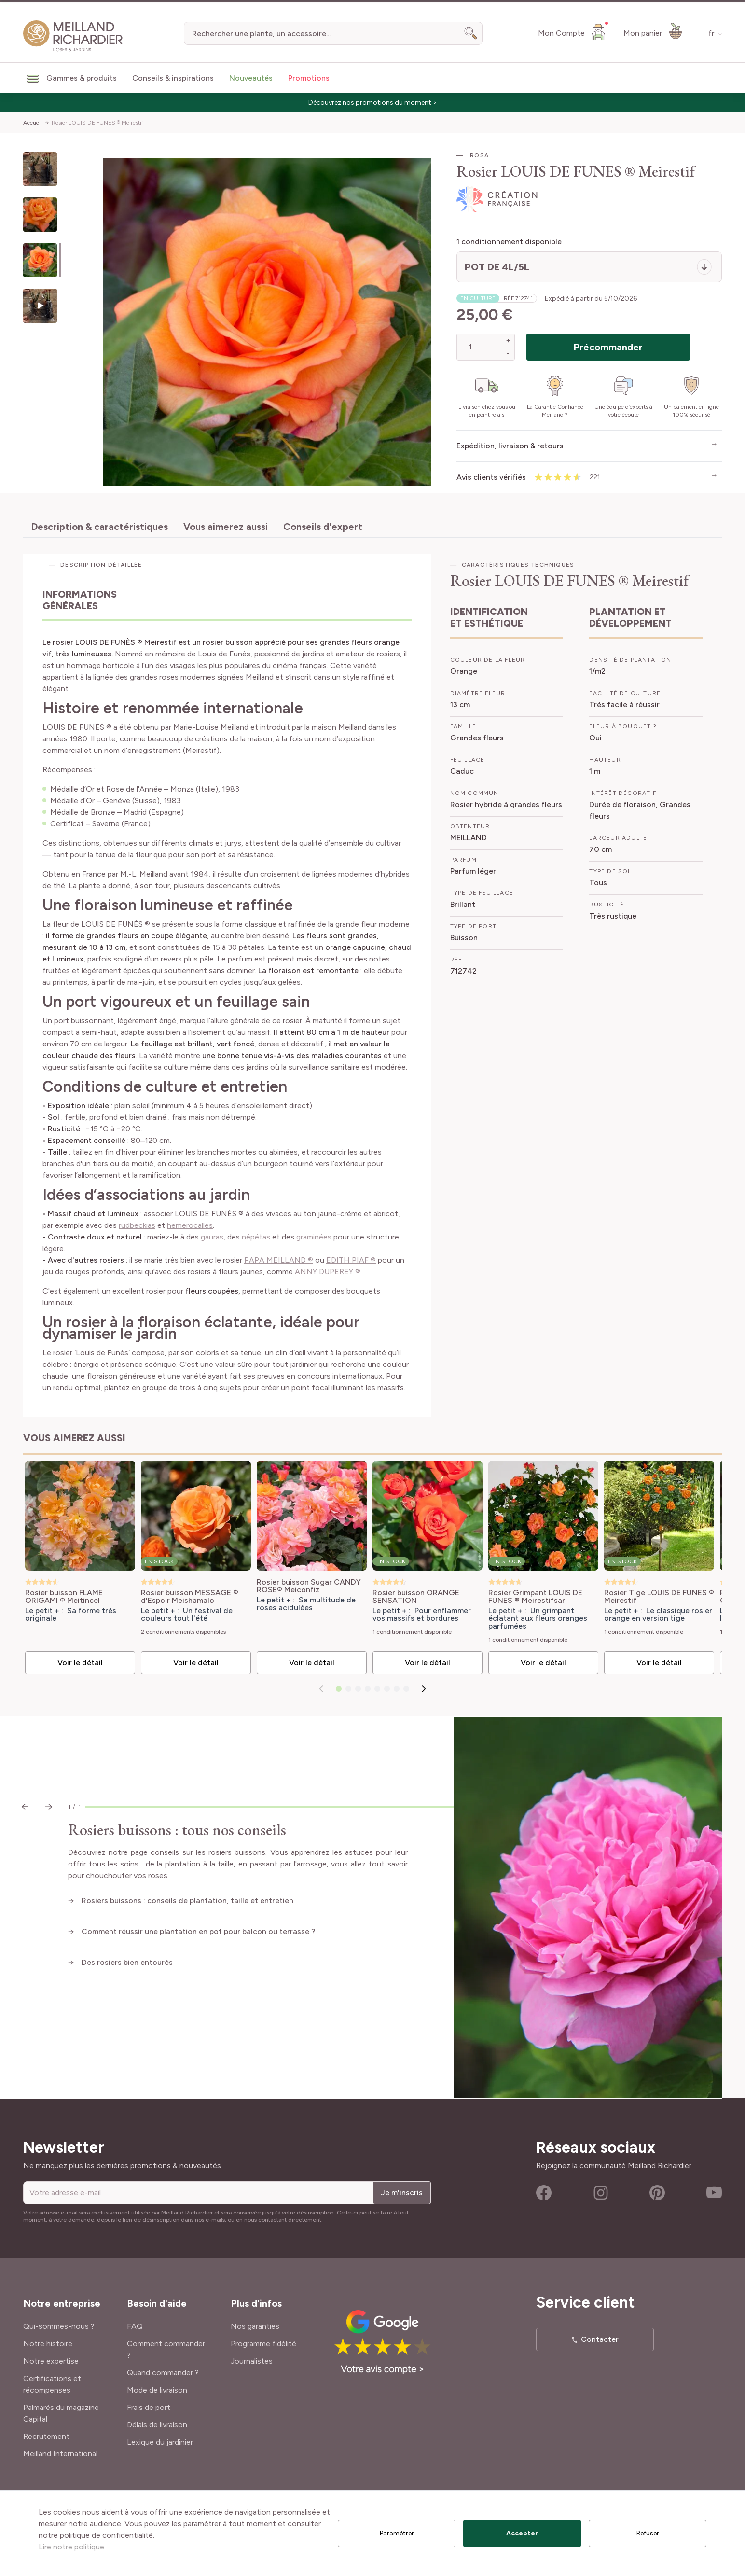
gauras (212, 1236)
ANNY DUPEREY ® (327, 1271)
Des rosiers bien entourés (127, 1962)
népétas (256, 1236)
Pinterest (657, 2192)
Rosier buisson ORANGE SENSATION (415, 1596)
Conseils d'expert (322, 526)
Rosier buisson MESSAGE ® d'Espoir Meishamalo (189, 1596)
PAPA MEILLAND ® (278, 1260)
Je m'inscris (402, 2192)
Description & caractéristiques (99, 526)
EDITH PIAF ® (351, 1260)
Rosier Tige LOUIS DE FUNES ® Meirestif (659, 1596)
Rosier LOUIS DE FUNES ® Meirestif (97, 122)
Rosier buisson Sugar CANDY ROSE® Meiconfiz (309, 1586)
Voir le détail (80, 1662)
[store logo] (73, 36)
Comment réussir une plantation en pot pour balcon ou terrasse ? (198, 1931)
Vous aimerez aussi (225, 526)
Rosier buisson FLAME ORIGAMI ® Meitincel (64, 1596)
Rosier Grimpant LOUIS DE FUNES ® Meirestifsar (535, 1596)
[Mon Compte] (573, 31)
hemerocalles (190, 1225)
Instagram (600, 2192)
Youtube (714, 2192)
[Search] (471, 33)
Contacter (600, 2339)
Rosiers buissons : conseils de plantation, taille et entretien (187, 1900)
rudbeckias (137, 1225)
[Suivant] (423, 1689)
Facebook (544, 2192)
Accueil (32, 122)
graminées (313, 1236)
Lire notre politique (71, 2546)
